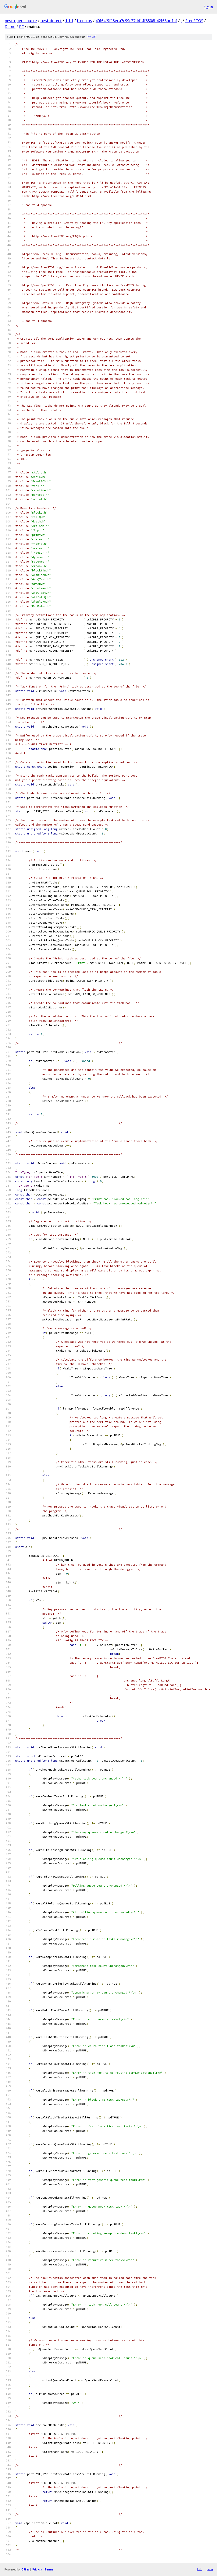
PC (21, 26)
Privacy (37, 2569)
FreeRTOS (194, 20)
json (209, 2569)
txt (199, 2569)
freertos (84, 20)
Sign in (208, 7)
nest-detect (51, 20)
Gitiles (25, 2569)
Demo (10, 26)
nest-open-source (21, 20)
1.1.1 (69, 20)
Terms (49, 2569)
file (91, 37)
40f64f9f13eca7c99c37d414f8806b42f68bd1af (136, 20)
